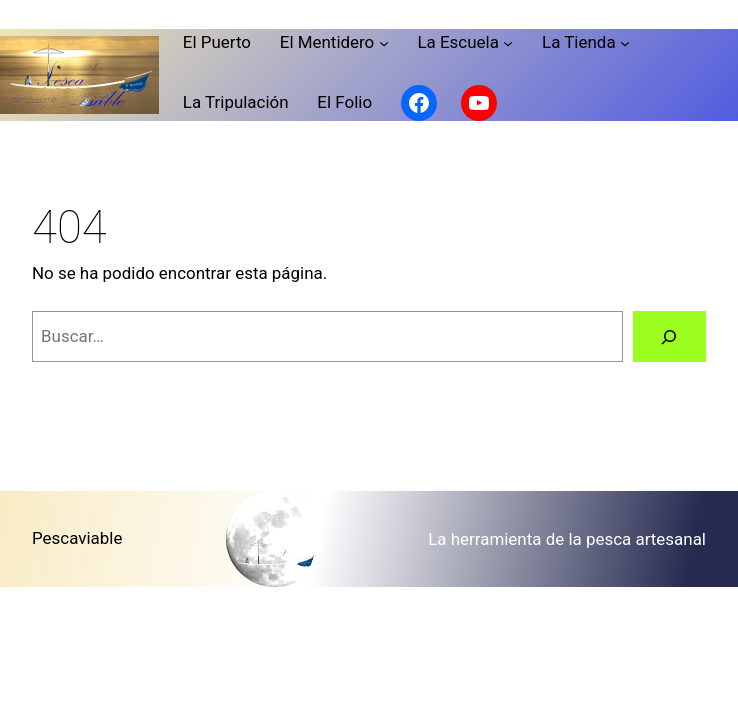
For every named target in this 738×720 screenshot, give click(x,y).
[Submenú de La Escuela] (508, 42)
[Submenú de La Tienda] (625, 42)
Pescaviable (77, 538)
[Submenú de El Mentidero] (384, 42)
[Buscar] (669, 336)
